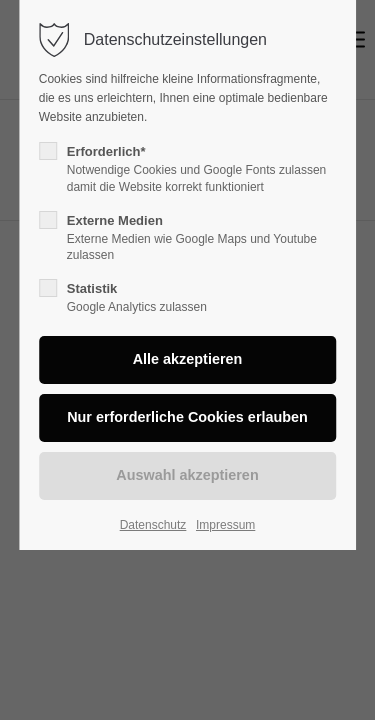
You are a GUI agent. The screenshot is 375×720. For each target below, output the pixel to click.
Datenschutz (153, 525)
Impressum (225, 525)
